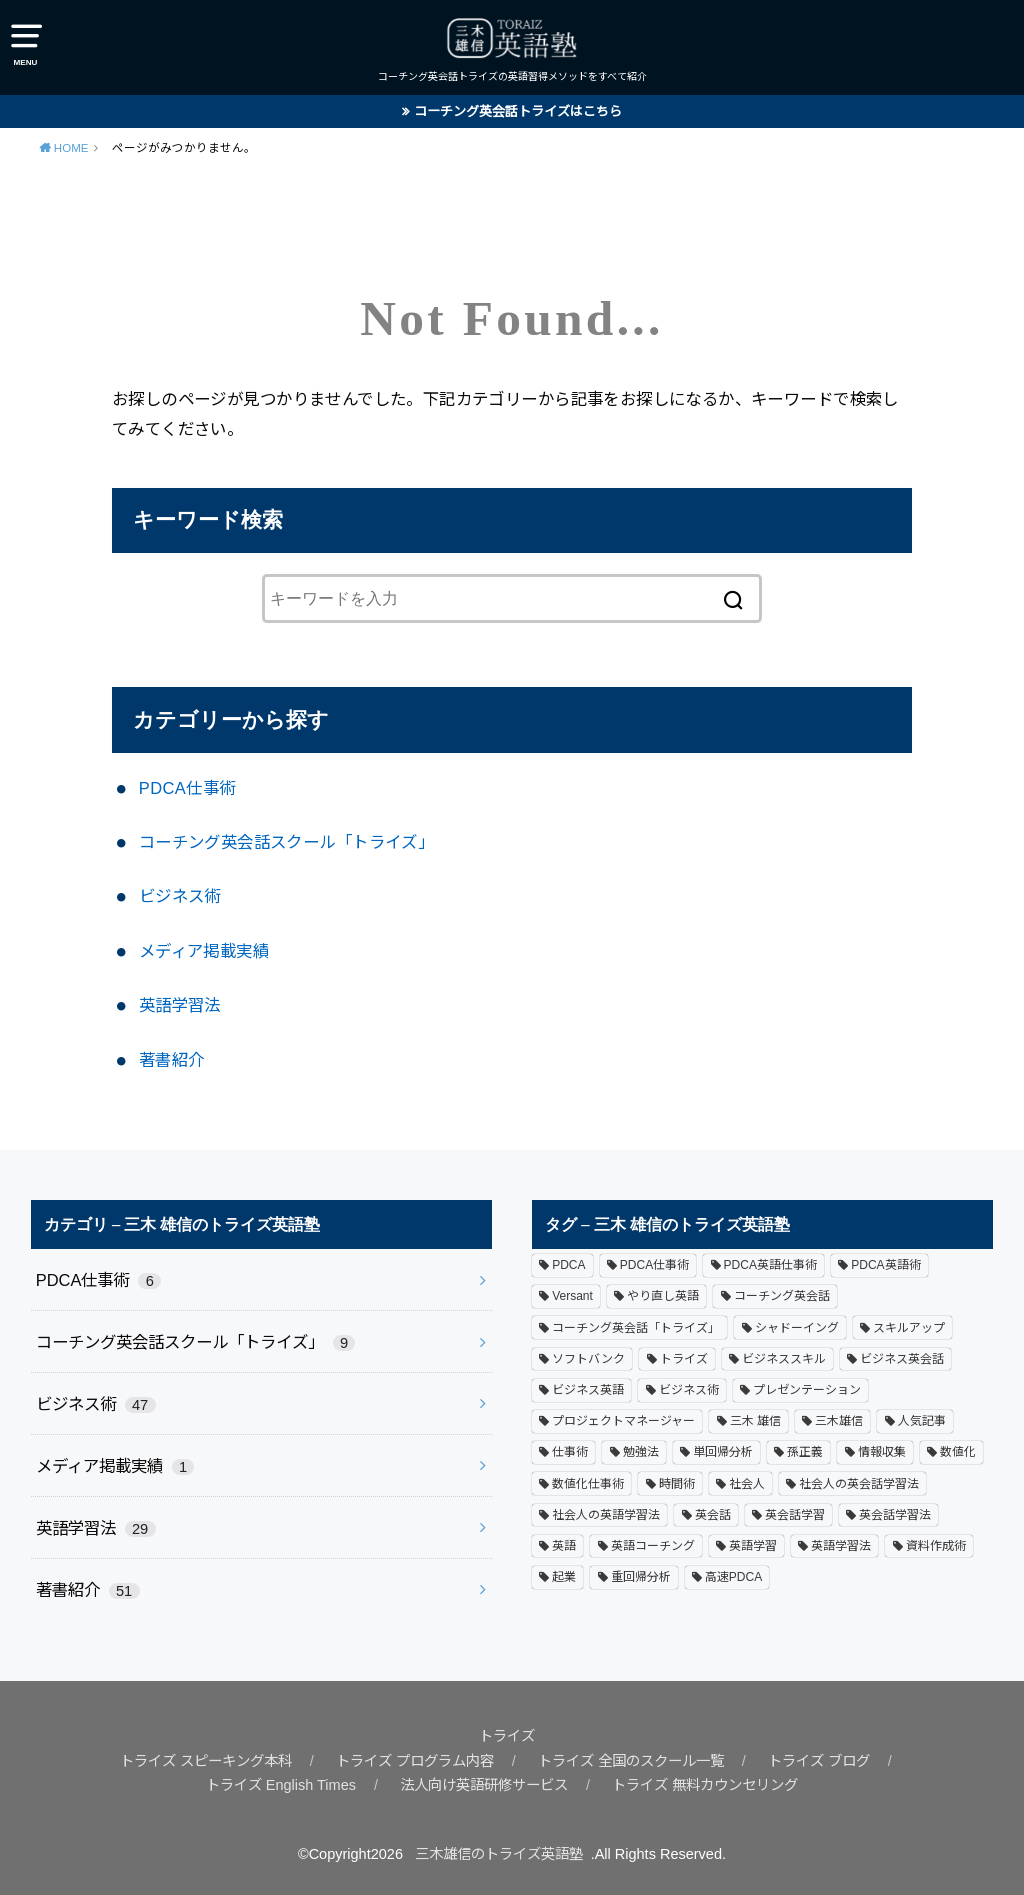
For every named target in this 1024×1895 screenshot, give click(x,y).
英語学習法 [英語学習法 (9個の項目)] (841, 1545)
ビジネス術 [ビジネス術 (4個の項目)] (689, 1389)
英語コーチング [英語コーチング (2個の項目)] (653, 1545)
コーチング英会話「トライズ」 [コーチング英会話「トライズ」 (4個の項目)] (636, 1327)
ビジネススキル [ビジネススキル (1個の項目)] (784, 1358)
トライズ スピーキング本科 (190, 1761)
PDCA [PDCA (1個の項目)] (568, 1265)
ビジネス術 (180, 896)
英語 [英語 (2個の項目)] (564, 1545)
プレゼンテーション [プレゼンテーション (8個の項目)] (807, 1389)
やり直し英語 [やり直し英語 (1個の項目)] (663, 1296)
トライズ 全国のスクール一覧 (638, 1761)
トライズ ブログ (836, 1761)
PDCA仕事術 (187, 788)
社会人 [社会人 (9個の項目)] (747, 1483)
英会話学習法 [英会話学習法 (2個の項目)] (895, 1514)
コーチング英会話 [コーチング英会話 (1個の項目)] (782, 1296)
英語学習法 (180, 1005)
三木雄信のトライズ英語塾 (499, 1854)
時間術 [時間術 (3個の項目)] (677, 1483)
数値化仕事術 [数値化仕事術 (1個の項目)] (588, 1483)
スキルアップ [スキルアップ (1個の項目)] (909, 1327)
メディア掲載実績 (204, 951)
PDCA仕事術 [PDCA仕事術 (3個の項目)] (654, 1265)
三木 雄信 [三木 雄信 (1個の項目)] (755, 1421)
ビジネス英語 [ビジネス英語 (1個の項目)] (588, 1389)
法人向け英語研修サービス (479, 1785)
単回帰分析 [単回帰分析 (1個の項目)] (723, 1452)
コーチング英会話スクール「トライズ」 (286, 842)
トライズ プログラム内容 (410, 1761)
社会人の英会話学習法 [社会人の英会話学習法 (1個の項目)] (859, 1483)
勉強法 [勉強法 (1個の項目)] (641, 1452)
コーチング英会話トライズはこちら (518, 111)
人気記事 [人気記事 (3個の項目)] (922, 1421)
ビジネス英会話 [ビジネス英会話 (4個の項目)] (902, 1358)
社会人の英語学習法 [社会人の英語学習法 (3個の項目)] (606, 1514)
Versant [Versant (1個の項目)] (572, 1296)
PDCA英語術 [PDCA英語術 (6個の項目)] (885, 1265)
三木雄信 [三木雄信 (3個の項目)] (839, 1421)
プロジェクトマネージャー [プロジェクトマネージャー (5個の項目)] (623, 1421)
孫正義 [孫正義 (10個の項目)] (805, 1452)
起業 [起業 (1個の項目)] (564, 1576)
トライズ (507, 1736)
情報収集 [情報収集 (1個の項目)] (882, 1452)
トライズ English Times (268, 1785)
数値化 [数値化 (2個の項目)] (958, 1452)
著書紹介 (172, 1060)
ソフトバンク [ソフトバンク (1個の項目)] (588, 1358)
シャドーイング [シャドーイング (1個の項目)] (797, 1327)
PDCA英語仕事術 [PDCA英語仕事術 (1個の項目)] (770, 1265)
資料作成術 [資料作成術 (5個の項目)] (936, 1545)
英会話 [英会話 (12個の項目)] (713, 1514)
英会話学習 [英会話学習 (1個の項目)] (795, 1514)
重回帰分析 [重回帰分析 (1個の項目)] (641, 1576)
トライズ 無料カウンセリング (712, 1785)
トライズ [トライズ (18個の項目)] (684, 1358)
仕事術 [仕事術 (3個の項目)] (570, 1452)
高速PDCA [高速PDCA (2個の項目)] (733, 1576)
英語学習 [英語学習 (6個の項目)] (753, 1545)
